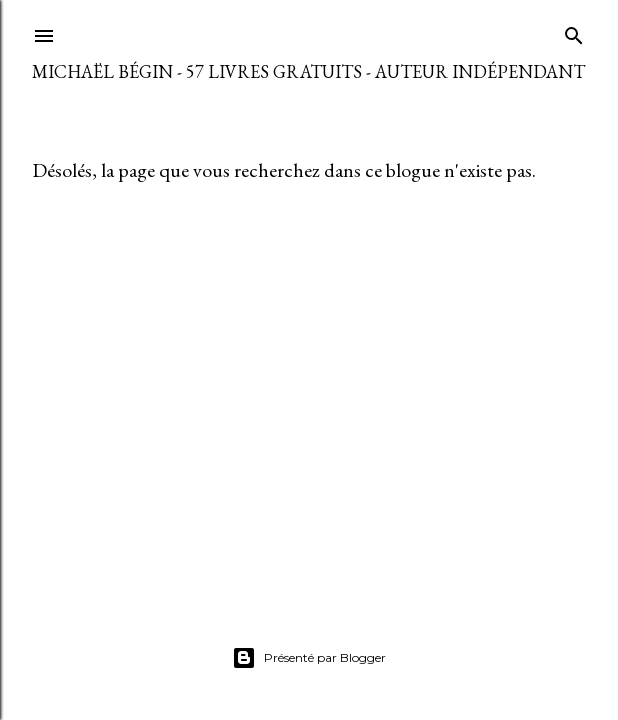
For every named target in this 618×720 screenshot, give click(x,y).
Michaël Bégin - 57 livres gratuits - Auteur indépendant (308, 71)
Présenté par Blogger (309, 658)
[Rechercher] (574, 31)
